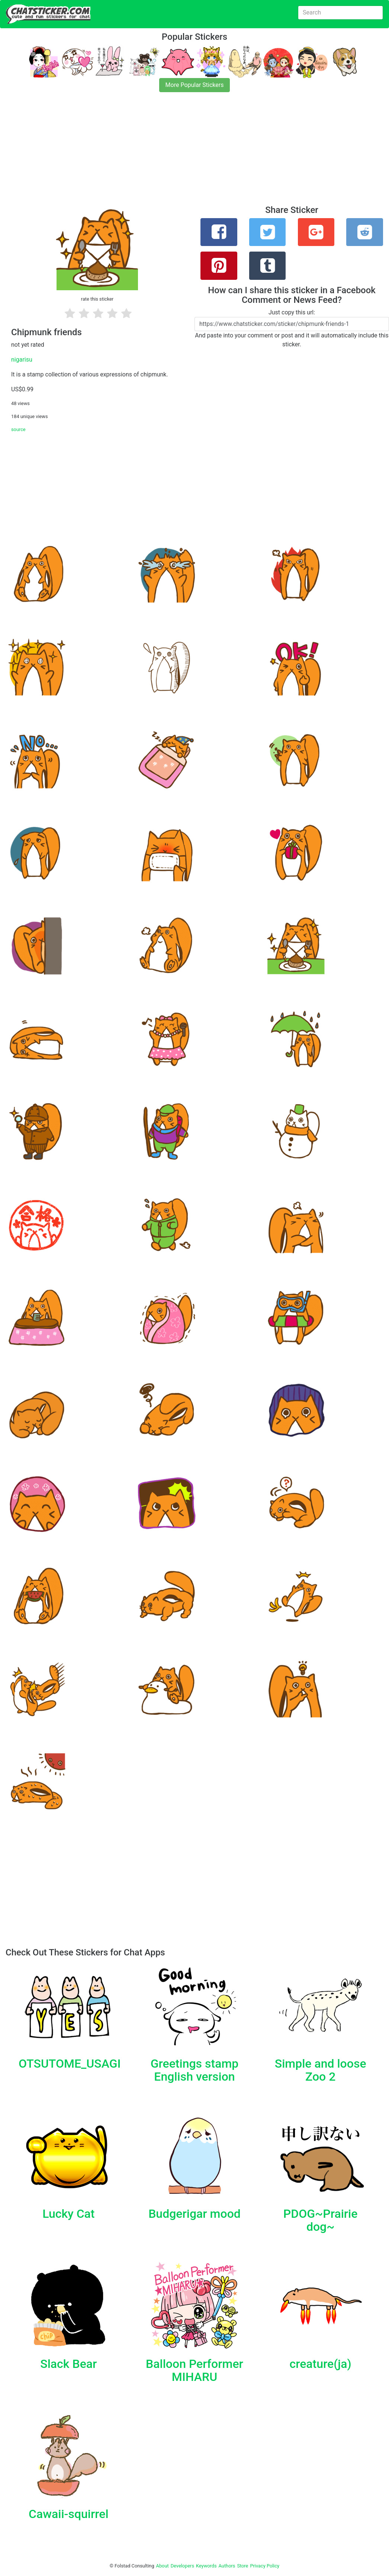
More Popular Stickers (194, 84)
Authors (227, 2566)
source (18, 429)
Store (242, 2566)
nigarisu (21, 359)
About (162, 2566)
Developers (182, 2566)
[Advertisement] (194, 153)
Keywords (206, 2566)
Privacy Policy (264, 2566)
